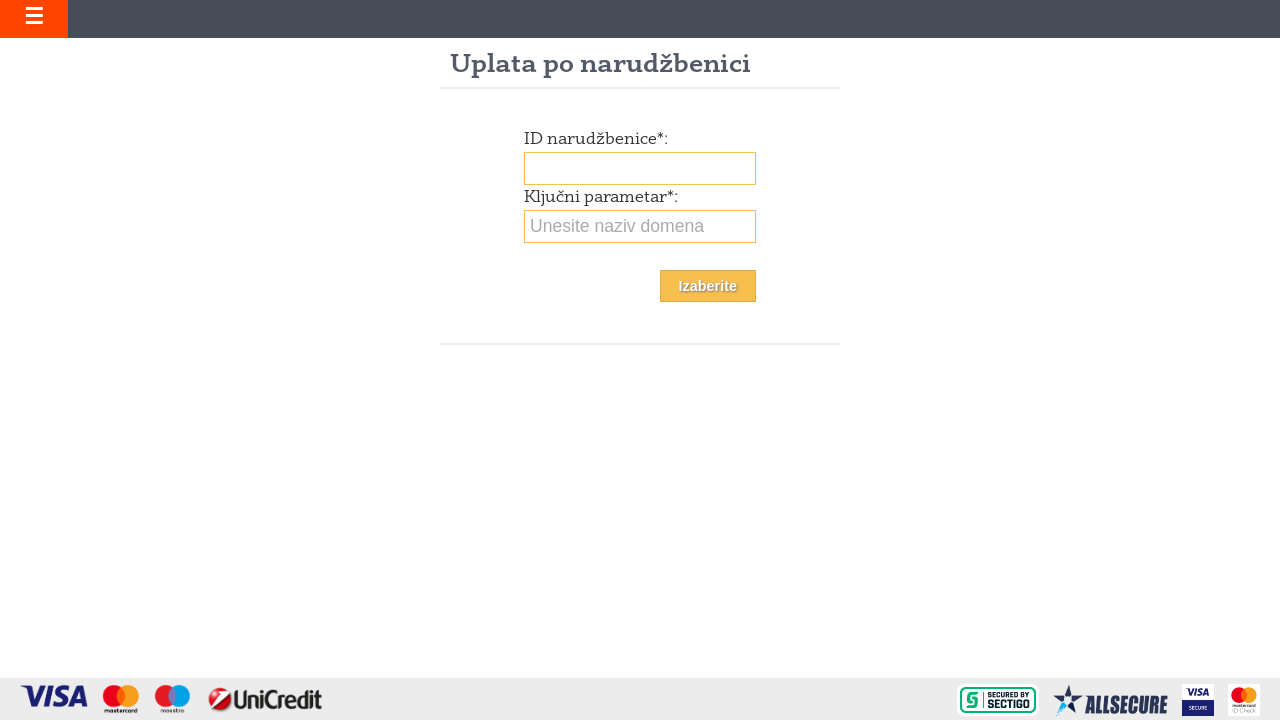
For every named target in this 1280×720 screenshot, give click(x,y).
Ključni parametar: (601, 198)
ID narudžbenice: (596, 140)
